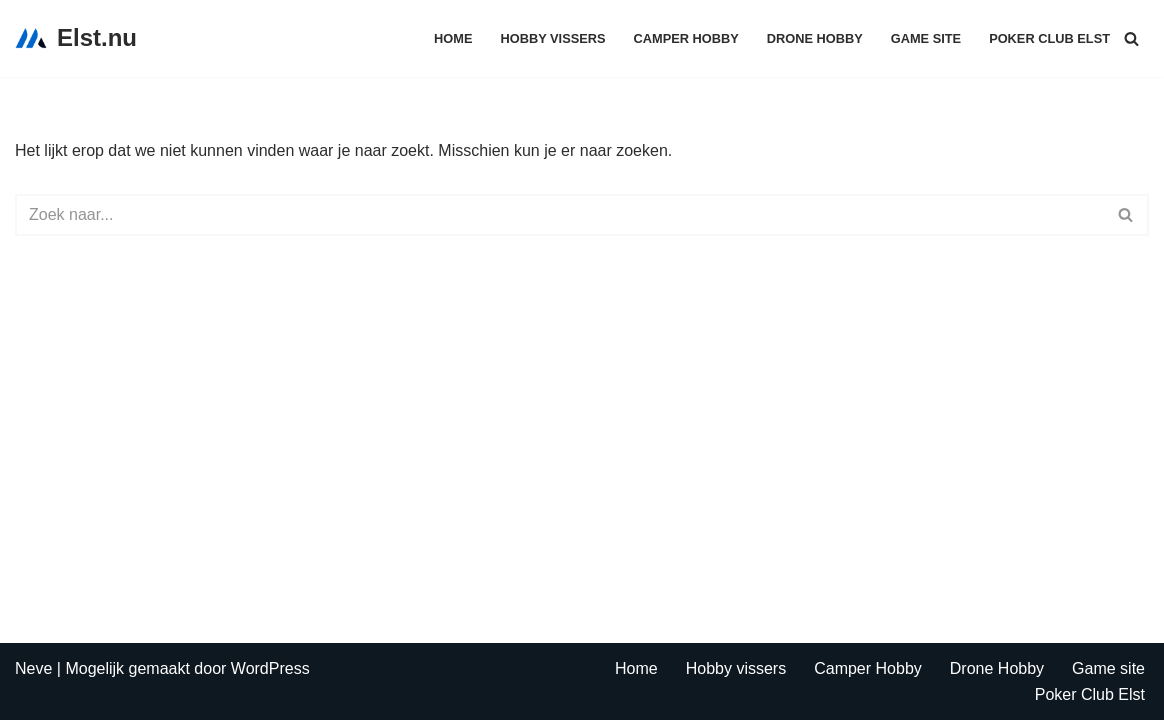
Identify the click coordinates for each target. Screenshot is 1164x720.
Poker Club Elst (1049, 38)
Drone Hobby (815, 38)
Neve (33, 668)
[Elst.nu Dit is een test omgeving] (76, 38)
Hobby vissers (553, 38)
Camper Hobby (686, 38)
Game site (926, 38)
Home (453, 38)
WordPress (270, 668)
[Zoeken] (1131, 38)
